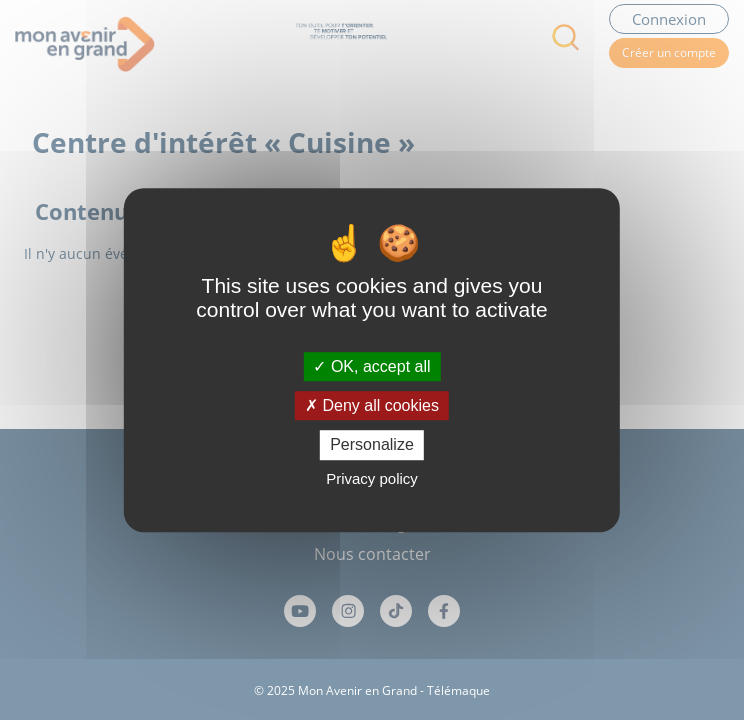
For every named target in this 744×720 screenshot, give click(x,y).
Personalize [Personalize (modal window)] (372, 445)
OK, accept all (371, 366)
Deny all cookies (372, 405)
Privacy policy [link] (372, 478)
